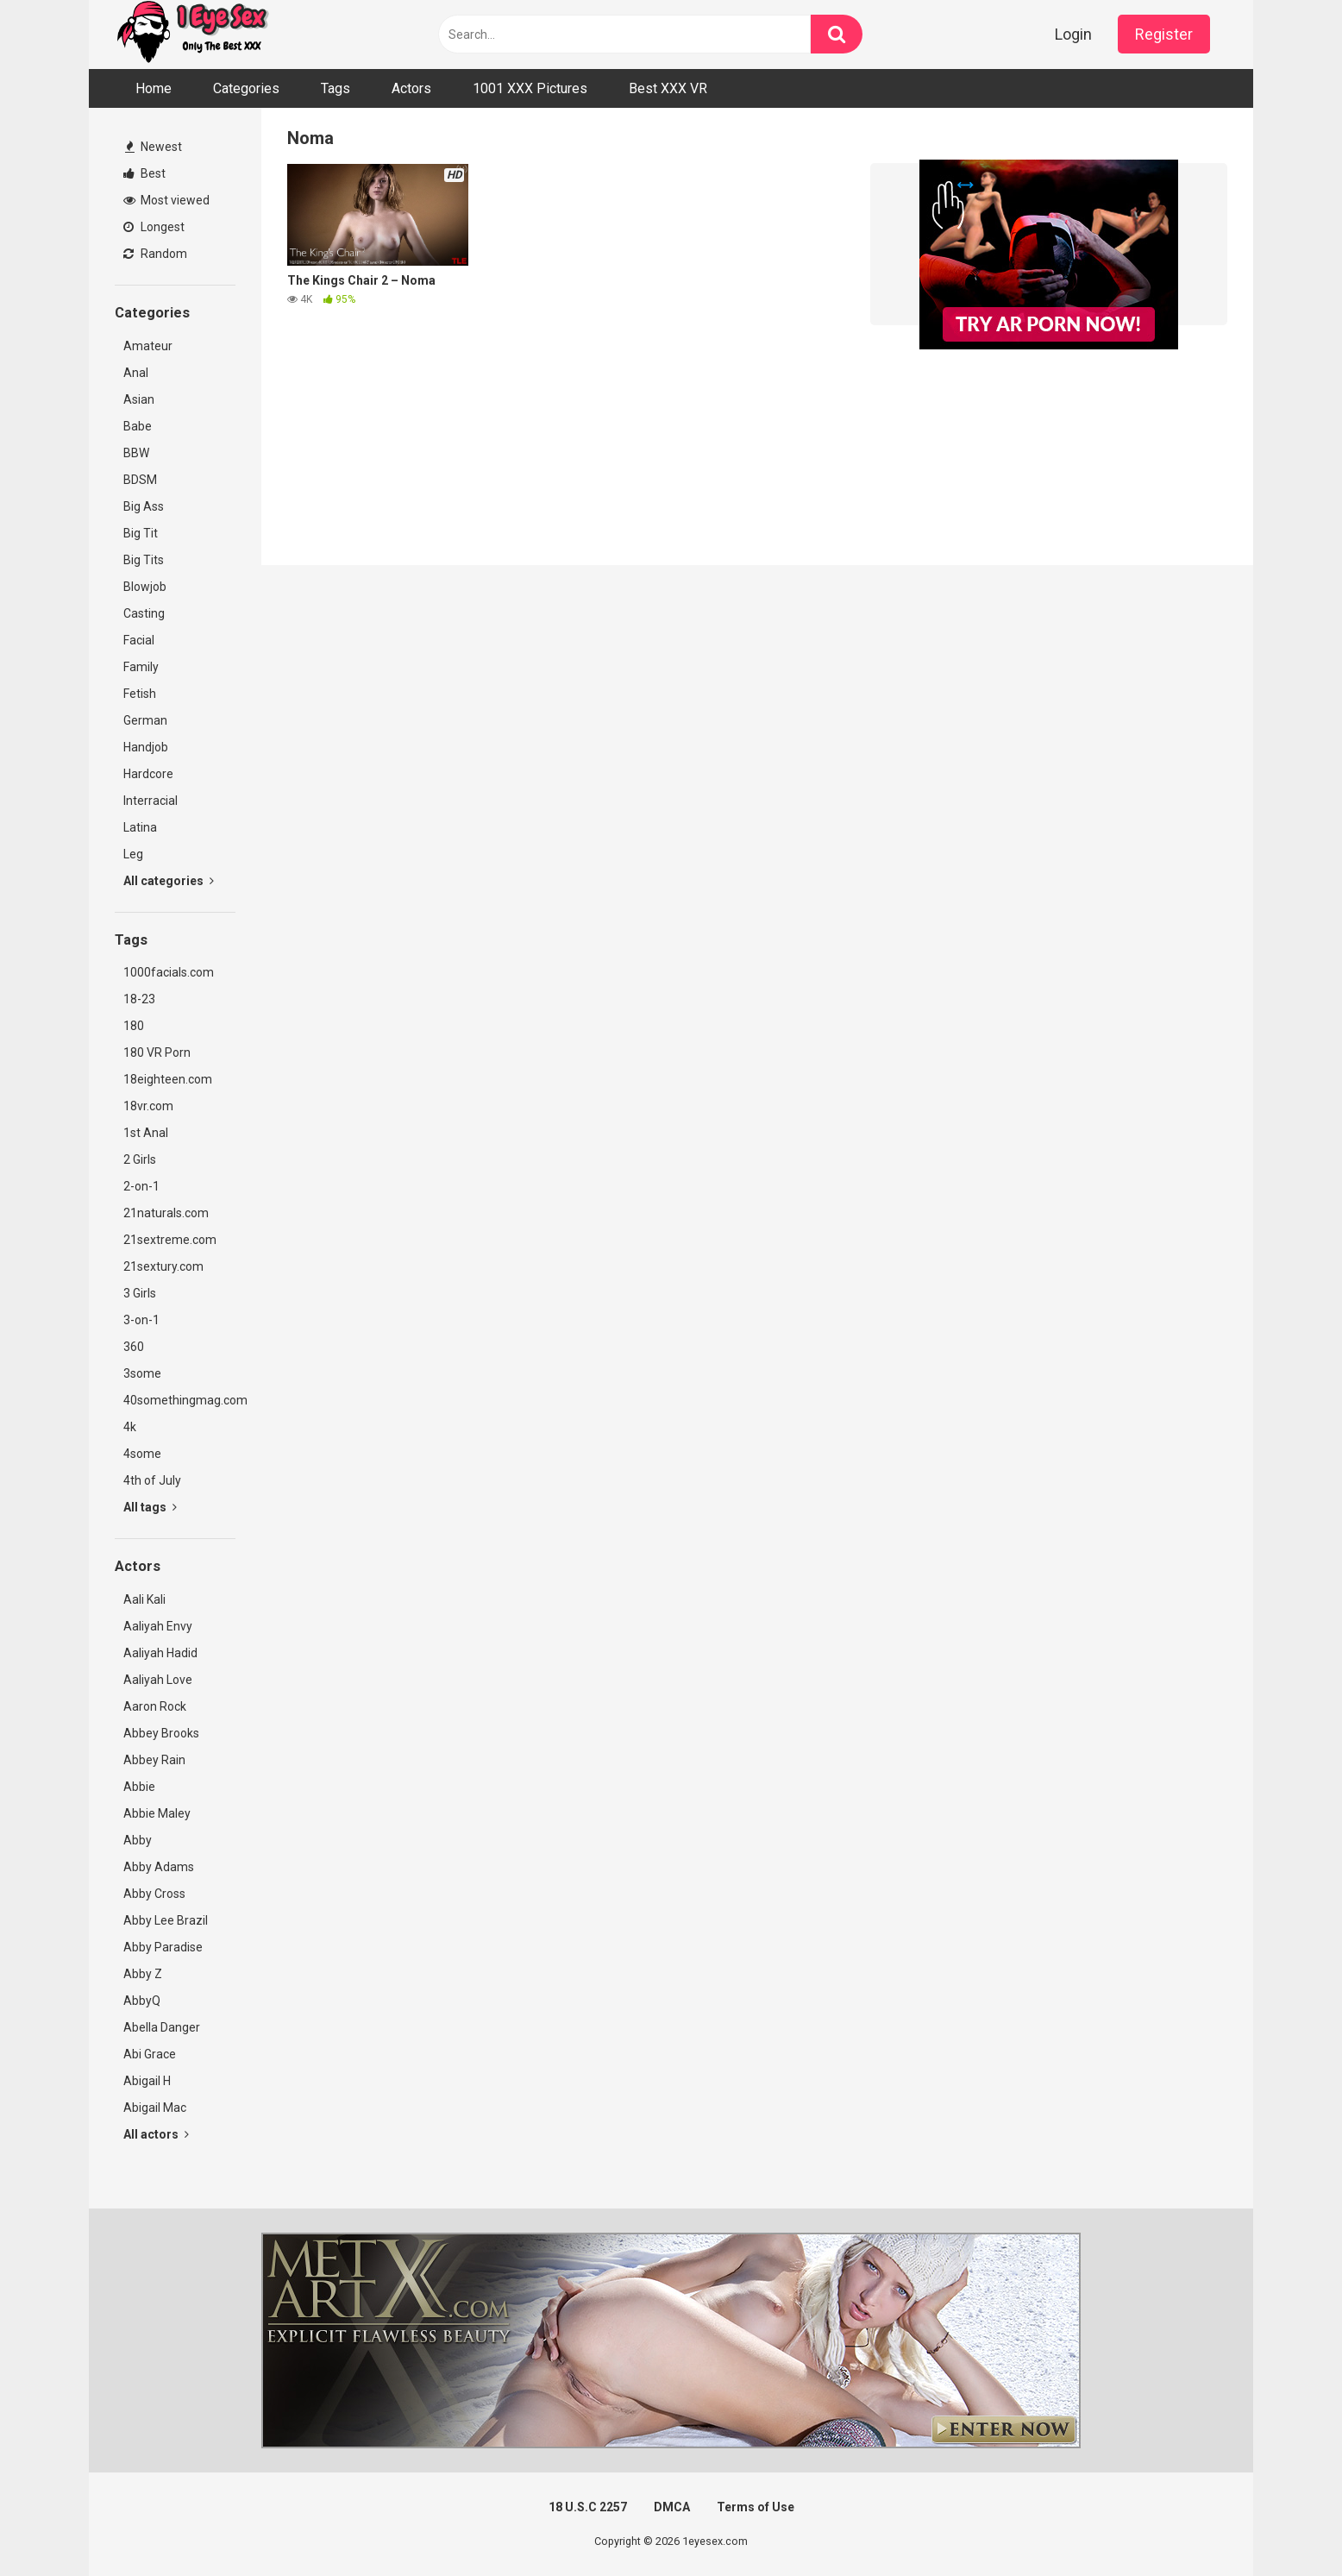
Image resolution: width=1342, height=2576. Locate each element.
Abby (137, 1840)
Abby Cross (154, 1894)
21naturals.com (166, 1213)
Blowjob (144, 587)
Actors (411, 88)
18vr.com (148, 1106)
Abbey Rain (154, 1760)
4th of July (152, 1480)
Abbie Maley (157, 1813)
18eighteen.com (167, 1079)
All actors (156, 2134)
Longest (154, 227)
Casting (144, 613)
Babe (137, 426)
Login (1073, 34)
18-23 (139, 999)
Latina (140, 827)
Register (1164, 34)
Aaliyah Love (157, 1680)
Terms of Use (755, 2507)
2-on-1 (141, 1186)
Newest (153, 147)
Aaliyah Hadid (160, 1653)
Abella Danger (161, 2027)
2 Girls (139, 1159)
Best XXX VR (668, 88)
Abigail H (147, 2081)
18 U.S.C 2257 (588, 2507)
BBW (136, 453)
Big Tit (140, 533)
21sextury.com (163, 1266)
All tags (150, 1507)
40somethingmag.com (179, 1400)
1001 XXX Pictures (530, 88)
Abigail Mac (154, 2107)
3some (142, 1373)
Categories (246, 88)
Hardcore (148, 774)
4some (142, 1454)
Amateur (147, 346)
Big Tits (143, 560)
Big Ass (143, 506)
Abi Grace (149, 2054)
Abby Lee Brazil (165, 1920)
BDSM (140, 480)
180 (133, 1026)
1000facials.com (168, 972)
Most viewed (166, 200)
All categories (168, 881)
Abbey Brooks (161, 1733)
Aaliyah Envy (157, 1626)
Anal (135, 373)
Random (155, 254)
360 (133, 1347)
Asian (138, 399)
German (145, 720)
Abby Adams (158, 1867)
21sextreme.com (169, 1240)
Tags (335, 88)
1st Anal (145, 1133)
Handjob (145, 747)
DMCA (672, 2507)
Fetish (139, 694)
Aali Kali (144, 1599)
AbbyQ (141, 2000)
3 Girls (139, 1293)
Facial (138, 640)
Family (141, 667)
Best (144, 173)
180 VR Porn (157, 1052)
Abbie (139, 1787)
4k (129, 1427)
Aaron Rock (154, 1706)
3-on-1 (141, 1320)
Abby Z (142, 1974)
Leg (133, 854)
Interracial (150, 800)
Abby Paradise (163, 1947)
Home (153, 88)
